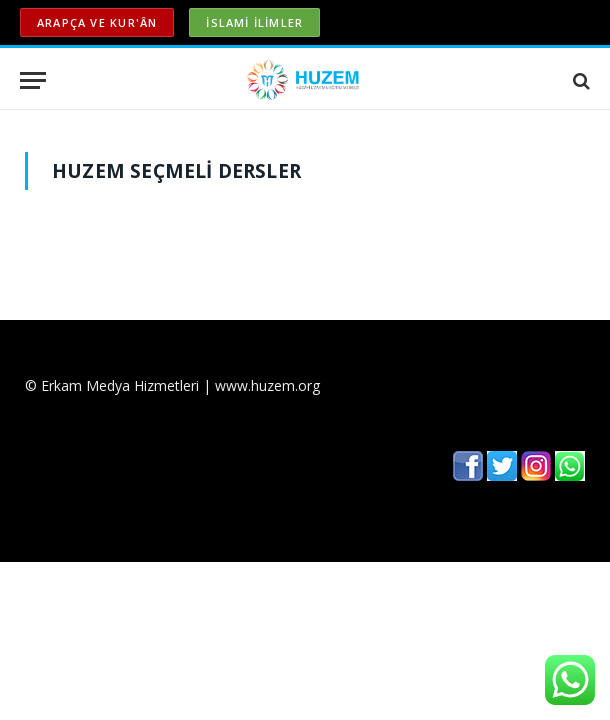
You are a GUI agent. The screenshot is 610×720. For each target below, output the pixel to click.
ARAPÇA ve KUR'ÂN (97, 22)
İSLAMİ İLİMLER (254, 22)
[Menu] (33, 80)
